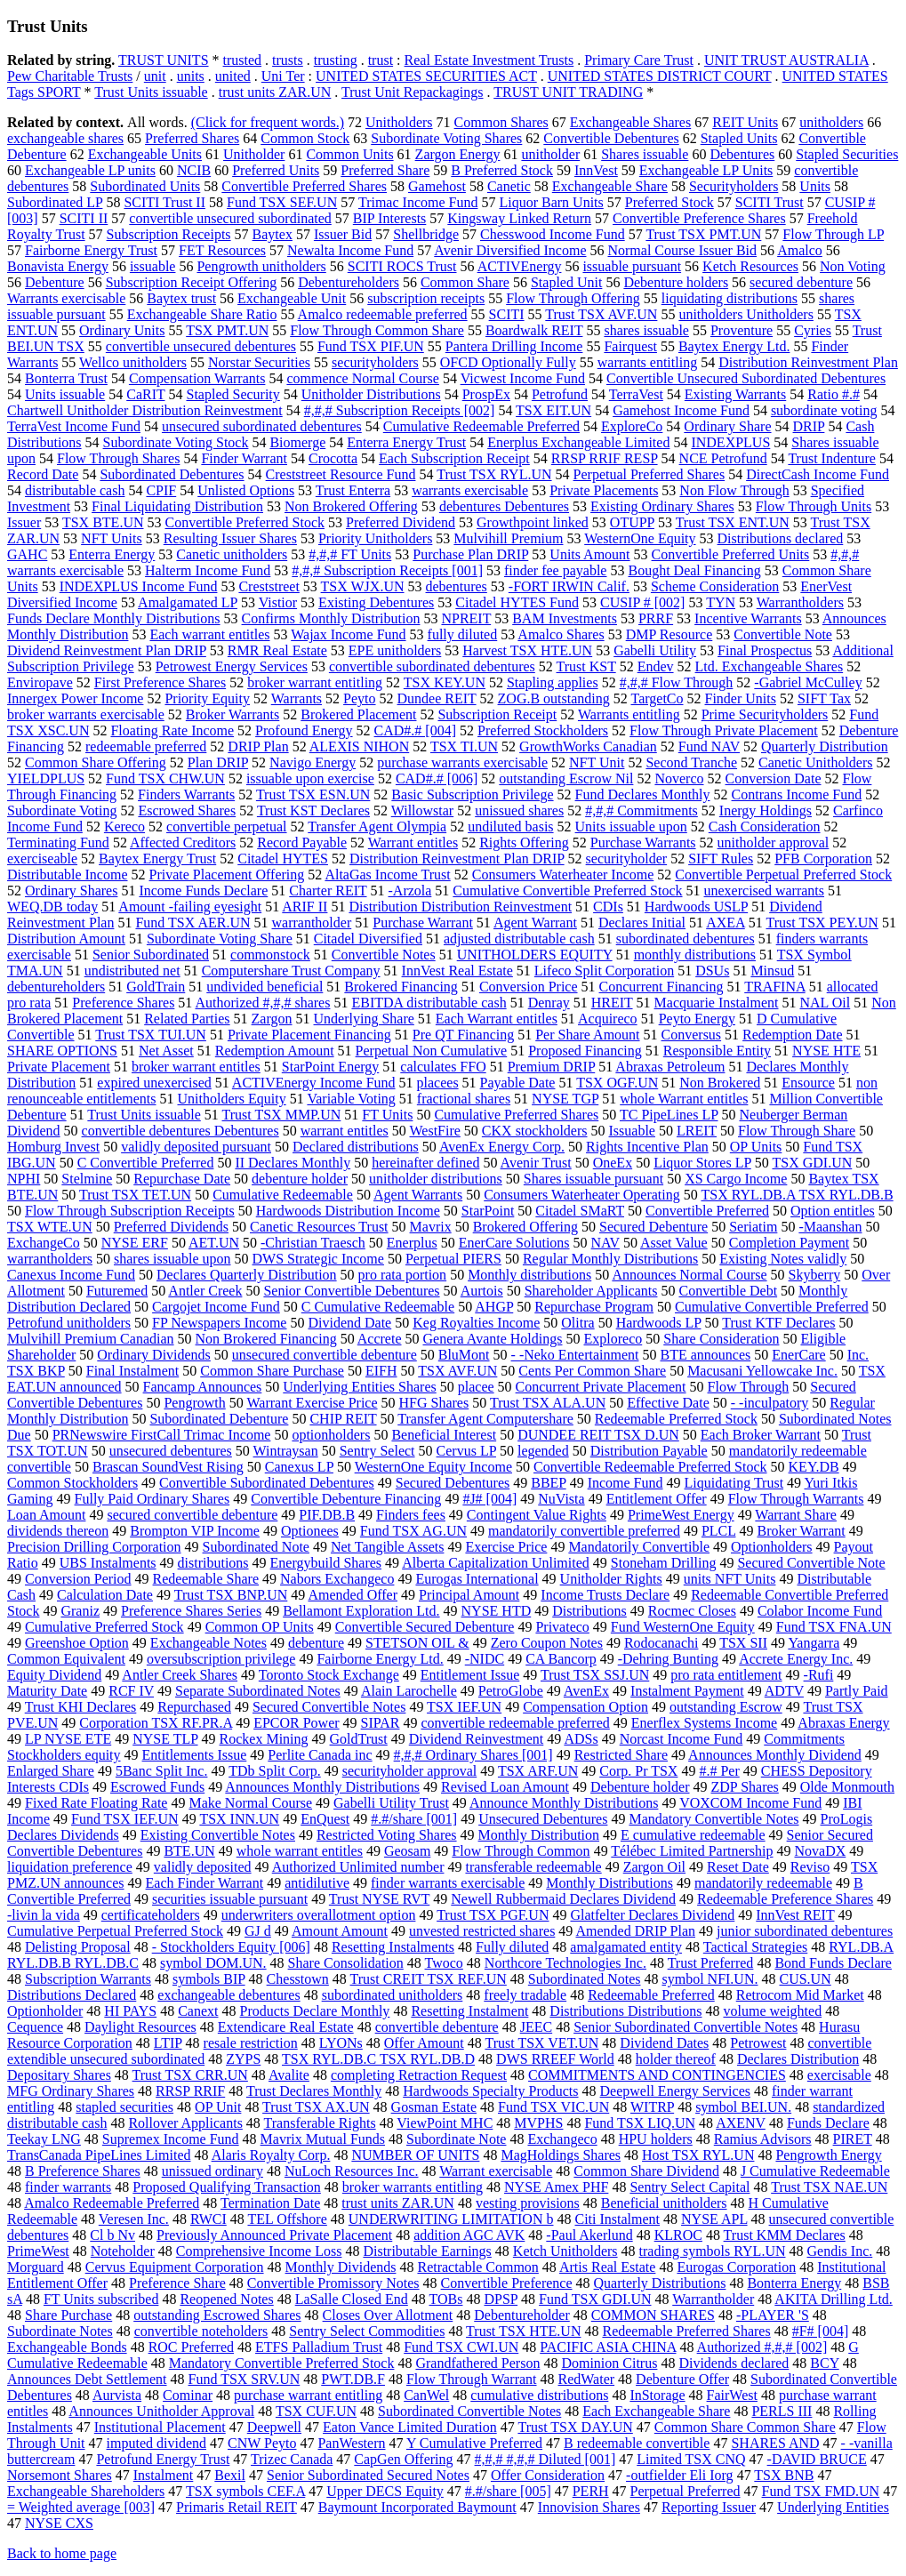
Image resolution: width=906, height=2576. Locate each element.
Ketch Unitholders (565, 2251)
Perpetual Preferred (685, 2491)
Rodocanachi (661, 1642)
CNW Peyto (262, 2443)
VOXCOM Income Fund (750, 1802)
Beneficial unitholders (664, 2203)
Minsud (772, 970)
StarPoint (488, 1210)
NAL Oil (825, 1002)
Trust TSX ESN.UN (313, 794)
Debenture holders (675, 282)
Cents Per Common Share (592, 1370)
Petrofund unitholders (69, 1322)
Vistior (278, 602)
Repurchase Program (593, 1306)
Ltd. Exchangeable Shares (769, 666)
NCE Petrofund (723, 458)
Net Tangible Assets (387, 1546)
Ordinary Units (121, 330)
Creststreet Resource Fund (341, 474)
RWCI (208, 2219)
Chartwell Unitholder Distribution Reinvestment (145, 410)
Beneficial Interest (443, 1434)
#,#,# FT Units (350, 554)
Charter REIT (327, 890)
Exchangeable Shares (630, 122)
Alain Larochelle (409, 1690)
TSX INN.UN (239, 1818)
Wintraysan (285, 1450)
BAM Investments (564, 618)
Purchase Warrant (423, 922)
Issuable (632, 1130)
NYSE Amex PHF (556, 2187)
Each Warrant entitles (496, 1018)
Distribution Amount (66, 938)
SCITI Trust (769, 202)
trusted (242, 60)
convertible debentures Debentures (180, 1130)
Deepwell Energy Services (675, 2091)
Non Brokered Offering (351, 506)
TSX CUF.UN (316, 2411)
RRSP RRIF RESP (604, 458)
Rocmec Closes (692, 1610)
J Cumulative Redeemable (815, 2171)
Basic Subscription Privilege (472, 794)
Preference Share (177, 2283)
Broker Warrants (233, 714)
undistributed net (132, 970)
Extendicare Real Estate (286, 2026)
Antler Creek (205, 1290)
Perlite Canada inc (320, 1754)
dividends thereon (57, 1530)
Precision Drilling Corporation (94, 1546)
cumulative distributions (539, 2395)
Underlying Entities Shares (359, 1386)
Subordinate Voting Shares (446, 138)
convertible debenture (437, 2026)
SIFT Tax (824, 698)
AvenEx (586, 1690)
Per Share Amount (587, 1034)
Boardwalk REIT (533, 330)
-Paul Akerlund (589, 2235)
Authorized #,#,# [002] (762, 2347)
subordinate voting (824, 410)
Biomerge (297, 442)
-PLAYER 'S (772, 2315)
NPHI (23, 1178)
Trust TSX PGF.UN (493, 1914)
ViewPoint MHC (445, 2123)
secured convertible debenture (192, 1514)
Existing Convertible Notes (217, 1834)
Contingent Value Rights (536, 1514)
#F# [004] (820, 2331)
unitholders (831, 122)
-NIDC (484, 1658)
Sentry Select (377, 1450)
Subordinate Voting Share (220, 938)
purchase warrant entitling (308, 2395)
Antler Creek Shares (179, 1674)
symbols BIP (208, 1978)
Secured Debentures (452, 1482)
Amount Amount (340, 1930)
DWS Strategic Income (318, 1258)
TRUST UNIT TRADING (568, 92)
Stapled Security (232, 394)
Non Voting (853, 266)
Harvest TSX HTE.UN (527, 650)
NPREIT (466, 618)
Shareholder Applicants (591, 1290)
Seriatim (753, 1226)
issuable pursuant (631, 266)
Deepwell (274, 2427)
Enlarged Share (50, 1770)
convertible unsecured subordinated (230, 218)
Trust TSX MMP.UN (281, 1114)
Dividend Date (349, 1322)
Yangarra (813, 1642)
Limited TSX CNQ (691, 2459)
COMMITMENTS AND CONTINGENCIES (657, 2074)
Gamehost (437, 186)
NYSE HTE (826, 1050)
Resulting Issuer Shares (230, 538)
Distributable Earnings (427, 2251)
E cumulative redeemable (693, 1834)
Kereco (124, 826)
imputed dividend (156, 2443)
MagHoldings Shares (561, 2155)
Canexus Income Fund (71, 1274)
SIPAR (380, 1722)
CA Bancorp (561, 1658)
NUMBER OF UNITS (415, 2155)
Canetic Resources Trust (319, 1226)
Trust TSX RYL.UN (494, 474)
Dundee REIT (437, 698)
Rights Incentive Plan (647, 1146)
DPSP (500, 2299)
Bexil (229, 2475)
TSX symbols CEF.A (245, 2491)
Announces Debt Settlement (87, 2379)
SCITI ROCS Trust (402, 266)
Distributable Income (67, 874)
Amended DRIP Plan (635, 1930)
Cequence (35, 2026)
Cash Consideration (765, 826)
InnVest (596, 170)
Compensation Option (585, 1706)
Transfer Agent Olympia (377, 826)
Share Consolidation (346, 1962)
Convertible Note (783, 634)
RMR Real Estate (277, 650)
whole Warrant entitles (684, 1098)
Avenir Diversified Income (510, 250)
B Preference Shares (82, 2171)
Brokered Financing (401, 986)
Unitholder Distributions (371, 394)
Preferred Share (385, 170)
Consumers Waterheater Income (563, 874)
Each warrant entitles (209, 634)
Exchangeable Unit (291, 298)
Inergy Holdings (765, 810)
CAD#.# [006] (436, 778)
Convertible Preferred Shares (304, 186)
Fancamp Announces (202, 1386)
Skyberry (815, 1274)
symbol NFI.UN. (709, 1978)
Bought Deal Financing (694, 570)
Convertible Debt (727, 1290)
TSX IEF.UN (464, 1706)
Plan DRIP (218, 762)
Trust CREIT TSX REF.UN (428, 1978)
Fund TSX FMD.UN (821, 2491)
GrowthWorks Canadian (588, 746)
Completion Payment (789, 1242)
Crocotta (333, 458)
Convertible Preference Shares (699, 218)
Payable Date (518, 1082)
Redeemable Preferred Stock (676, 1418)
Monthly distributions (529, 1274)
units (190, 76)
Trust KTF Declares (778, 1322)
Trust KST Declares (313, 810)
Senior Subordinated (150, 954)
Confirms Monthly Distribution (331, 618)
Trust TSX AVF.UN (601, 314)
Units (814, 186)
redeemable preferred (145, 746)
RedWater (586, 2379)
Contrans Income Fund (797, 794)
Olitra (577, 1322)
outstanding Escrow (725, 1706)
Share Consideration (721, 1338)
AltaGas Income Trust (387, 874)
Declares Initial (642, 922)
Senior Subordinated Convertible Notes (685, 2026)
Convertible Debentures (610, 138)
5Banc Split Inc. (162, 1770)
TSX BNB (784, 2475)
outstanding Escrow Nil (566, 778)
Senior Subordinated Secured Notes (368, 2475)
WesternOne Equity (639, 538)
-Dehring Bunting (668, 1658)
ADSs (580, 1738)
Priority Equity (207, 698)
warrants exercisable (470, 490)
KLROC (678, 2235)
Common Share (465, 282)
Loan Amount (46, 1514)
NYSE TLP (164, 1738)
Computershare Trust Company (291, 970)
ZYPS (243, 2058)
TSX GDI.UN (812, 1162)
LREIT (697, 1130)
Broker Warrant (801, 1530)
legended (543, 1450)
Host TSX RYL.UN (698, 2155)
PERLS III (781, 2411)
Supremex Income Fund (170, 2139)
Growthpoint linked (533, 522)
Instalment (163, 2475)
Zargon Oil (654, 1866)
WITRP (652, 2107)
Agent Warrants (417, 1194)
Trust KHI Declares (81, 1706)
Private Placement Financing (309, 1034)
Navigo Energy (312, 762)
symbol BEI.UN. (743, 2107)
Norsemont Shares (59, 2475)
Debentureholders (348, 282)
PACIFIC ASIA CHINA (608, 2347)
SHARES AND (775, 2443)
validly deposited (203, 1866)
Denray (549, 1002)
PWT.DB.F (353, 2379)
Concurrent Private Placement (601, 1386)
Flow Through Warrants (796, 1498)
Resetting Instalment (469, 2010)
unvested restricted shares (482, 1930)
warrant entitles (345, 1130)
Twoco (444, 1962)
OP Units (756, 1146)
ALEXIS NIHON (359, 746)
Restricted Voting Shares (387, 1834)
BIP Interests (390, 218)
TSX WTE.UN (49, 1226)
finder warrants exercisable (448, 1882)
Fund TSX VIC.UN (553, 2107)
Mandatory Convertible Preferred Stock (282, 2363)
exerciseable (42, 858)
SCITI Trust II (164, 202)
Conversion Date (774, 778)
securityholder (627, 858)
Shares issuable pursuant (593, 1178)
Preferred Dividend (400, 522)
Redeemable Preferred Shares (686, 2331)
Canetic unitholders (231, 554)
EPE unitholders (395, 650)
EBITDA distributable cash (428, 1002)
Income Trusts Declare (605, 1594)
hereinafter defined (425, 1162)
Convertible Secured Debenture (425, 1626)
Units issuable (65, 394)
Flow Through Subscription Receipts (130, 1210)
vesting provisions (528, 2203)
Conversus (691, 1034)
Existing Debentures (376, 602)
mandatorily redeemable (763, 1882)
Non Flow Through (734, 490)
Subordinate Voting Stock (176, 442)
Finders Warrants (186, 794)
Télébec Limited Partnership (692, 1850)
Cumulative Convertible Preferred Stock (567, 890)
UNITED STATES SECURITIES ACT (426, 76)
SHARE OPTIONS (62, 1050)
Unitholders (399, 122)
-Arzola (410, 890)
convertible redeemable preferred (515, 1722)
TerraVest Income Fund (73, 426)
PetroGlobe (510, 1690)
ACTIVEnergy (519, 266)
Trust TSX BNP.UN (231, 1594)
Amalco (799, 250)
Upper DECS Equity (385, 2491)
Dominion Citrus (609, 2363)
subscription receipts (426, 298)
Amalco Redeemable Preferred (111, 2203)
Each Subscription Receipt (454, 458)
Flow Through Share (796, 1130)
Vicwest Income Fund (523, 378)
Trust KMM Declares (785, 2235)
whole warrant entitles (300, 1850)
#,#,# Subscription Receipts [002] (399, 410)
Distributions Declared (71, 1994)
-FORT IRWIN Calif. (569, 586)
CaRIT (145, 394)
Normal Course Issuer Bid (682, 250)
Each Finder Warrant (205, 1882)
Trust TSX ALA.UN (547, 1402)
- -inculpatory (770, 1402)
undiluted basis (510, 826)
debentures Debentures (504, 506)
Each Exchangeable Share (656, 2411)
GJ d (258, 1930)
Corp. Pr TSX (638, 1770)
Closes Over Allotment (388, 2315)
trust (380, 60)
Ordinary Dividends (154, 1354)
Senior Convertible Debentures (351, 1290)
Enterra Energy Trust (406, 442)
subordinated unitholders (392, 1994)
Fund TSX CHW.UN (165, 778)
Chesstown (298, 1978)
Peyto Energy (697, 1018)
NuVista (561, 1498)
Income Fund (625, 1482)
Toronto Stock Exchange (329, 1674)
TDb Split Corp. (275, 1770)
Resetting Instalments (393, 1946)
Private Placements (603, 490)
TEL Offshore (286, 2219)
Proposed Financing (585, 1050)
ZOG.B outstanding (554, 698)
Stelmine (86, 1178)
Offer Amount (424, 2042)
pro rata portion (402, 1274)
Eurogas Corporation (736, 2267)
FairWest (732, 2395)
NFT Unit (596, 762)
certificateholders (150, 1914)
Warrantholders (800, 602)
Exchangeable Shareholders (85, 2491)
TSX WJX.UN (363, 586)
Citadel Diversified (368, 938)
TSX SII (743, 1642)
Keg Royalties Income (476, 1322)
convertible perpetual (226, 826)
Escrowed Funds (157, 1786)
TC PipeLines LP (669, 1114)
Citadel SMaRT (579, 1210)
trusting (335, 60)
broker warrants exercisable (85, 714)
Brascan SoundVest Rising (168, 1466)
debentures (456, 586)
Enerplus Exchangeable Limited (578, 442)
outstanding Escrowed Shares (217, 2315)
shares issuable (646, 330)
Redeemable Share (206, 1578)
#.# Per (719, 1770)
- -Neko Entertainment (575, 1354)
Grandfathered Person (477, 2363)
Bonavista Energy (57, 266)
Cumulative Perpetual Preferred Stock (115, 1930)
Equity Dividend (54, 1674)
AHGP (494, 1306)
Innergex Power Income (75, 698)
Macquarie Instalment (716, 1002)
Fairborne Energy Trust (91, 250)
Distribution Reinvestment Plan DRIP (457, 858)
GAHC (27, 554)
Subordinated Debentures (172, 474)
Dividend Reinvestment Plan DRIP (106, 650)
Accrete (379, 1338)
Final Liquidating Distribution (177, 506)
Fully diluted (512, 1946)
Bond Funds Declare (833, 1962)
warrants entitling (647, 362)
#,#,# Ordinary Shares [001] (473, 1754)
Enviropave (40, 682)
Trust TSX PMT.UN (703, 234)
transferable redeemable (533, 1866)
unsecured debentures (170, 1450)
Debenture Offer (682, 2379)
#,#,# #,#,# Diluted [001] (545, 2459)
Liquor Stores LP (702, 1162)
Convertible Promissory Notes (333, 2283)
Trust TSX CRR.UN (190, 2074)
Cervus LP (466, 1450)
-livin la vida (43, 1914)
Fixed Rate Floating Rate (96, 1802)
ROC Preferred (191, 2347)
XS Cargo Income (736, 1178)
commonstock (270, 954)
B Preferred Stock (502, 170)
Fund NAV (709, 746)
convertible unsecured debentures (201, 346)
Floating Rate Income (172, 730)
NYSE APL (714, 2219)
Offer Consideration (548, 2475)
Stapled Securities (847, 154)
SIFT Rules (720, 858)
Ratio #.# (833, 394)
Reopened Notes (226, 2299)
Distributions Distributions (625, 2010)
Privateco (562, 1626)
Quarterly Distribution (824, 746)
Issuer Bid (343, 234)
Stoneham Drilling (664, 1562)
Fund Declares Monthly (642, 794)
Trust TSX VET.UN (541, 2042)
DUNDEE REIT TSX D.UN (598, 1434)
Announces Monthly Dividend (775, 1754)
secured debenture (801, 282)
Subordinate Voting (61, 810)
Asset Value (674, 1242)
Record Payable (302, 842)
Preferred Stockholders (542, 730)
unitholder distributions (435, 1178)
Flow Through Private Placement (723, 730)
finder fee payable (555, 570)
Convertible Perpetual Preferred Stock (783, 874)
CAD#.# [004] (415, 730)
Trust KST (586, 666)
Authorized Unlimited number (358, 1866)
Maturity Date (47, 1690)
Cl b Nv (112, 2235)
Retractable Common (477, 2267)
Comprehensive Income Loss (259, 2251)
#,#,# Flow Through (677, 682)
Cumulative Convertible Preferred (772, 1306)
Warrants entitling (629, 714)
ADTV (784, 1690)
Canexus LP (299, 1466)
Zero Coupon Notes (547, 1642)
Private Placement (58, 1066)
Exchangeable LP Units (706, 170)
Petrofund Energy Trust (162, 2459)
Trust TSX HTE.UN (523, 2331)
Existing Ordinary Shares (662, 506)
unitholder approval (774, 842)
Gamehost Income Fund (681, 410)
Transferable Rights (320, 2123)
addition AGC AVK (469, 2235)
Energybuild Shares (325, 1562)
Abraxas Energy (843, 1722)
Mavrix (431, 1226)
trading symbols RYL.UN (712, 2251)
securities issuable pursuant (230, 1898)
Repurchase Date (181, 1178)
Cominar (187, 2395)
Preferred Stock (669, 202)
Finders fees (410, 1514)
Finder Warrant (244, 458)
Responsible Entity (717, 1050)
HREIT (612, 1002)
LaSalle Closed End (351, 2299)
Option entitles (832, 1210)
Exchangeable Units (145, 154)
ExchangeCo (43, 1242)
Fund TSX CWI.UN (461, 2347)
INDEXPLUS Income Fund (139, 586)
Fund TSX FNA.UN (834, 1626)
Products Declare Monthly (315, 2010)
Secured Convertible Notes (329, 1706)
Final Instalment (132, 1370)
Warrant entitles (413, 842)
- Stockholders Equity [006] (231, 1946)
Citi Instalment (617, 2219)
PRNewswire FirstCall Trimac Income (161, 1434)
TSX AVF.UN (457, 1370)
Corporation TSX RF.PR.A (155, 1722)
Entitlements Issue (194, 1754)
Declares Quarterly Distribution (246, 1274)
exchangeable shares (65, 138)
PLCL (719, 1530)
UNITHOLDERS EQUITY (535, 954)
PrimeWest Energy (681, 1514)
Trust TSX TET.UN (135, 1194)
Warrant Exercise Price (311, 1402)
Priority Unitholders (375, 538)
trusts (287, 60)
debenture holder (300, 1178)
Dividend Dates (664, 2042)
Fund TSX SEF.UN (282, 202)
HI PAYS (130, 2010)
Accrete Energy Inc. (796, 1658)
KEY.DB (814, 1466)
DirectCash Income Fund (817, 474)
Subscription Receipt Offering (191, 282)
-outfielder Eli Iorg (680, 2475)
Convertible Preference (507, 2283)
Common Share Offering (95, 762)
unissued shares (519, 810)
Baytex (273, 234)
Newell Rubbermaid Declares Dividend (563, 1898)
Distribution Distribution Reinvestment (460, 906)
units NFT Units (730, 1578)
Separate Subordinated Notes (258, 1690)
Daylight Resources (140, 2026)
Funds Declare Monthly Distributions (113, 618)
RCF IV (131, 1690)
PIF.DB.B (327, 1514)
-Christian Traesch (313, 1242)
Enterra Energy (111, 554)
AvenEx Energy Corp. (502, 1146)
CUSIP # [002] (642, 602)
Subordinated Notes (584, 1978)
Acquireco (607, 1018)
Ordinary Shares (71, 890)
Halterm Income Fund (207, 570)
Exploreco (612, 1338)
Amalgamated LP (187, 602)
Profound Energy (303, 730)
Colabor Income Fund (820, 1610)
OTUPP (632, 522)
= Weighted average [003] (81, 2507)
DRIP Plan (258, 746)
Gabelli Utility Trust (391, 1802)
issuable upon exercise (310, 778)
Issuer (24, 522)
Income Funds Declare (203, 890)
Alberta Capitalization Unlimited (495, 1562)
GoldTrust (359, 1738)
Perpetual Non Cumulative (432, 1050)
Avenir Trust (536, 1162)
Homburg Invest (53, 1146)
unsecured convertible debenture (324, 1354)
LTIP (168, 2042)
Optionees (310, 1530)
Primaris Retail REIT (236, 2507)
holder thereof (676, 2058)
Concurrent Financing (661, 986)
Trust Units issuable (150, 92)
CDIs (608, 906)
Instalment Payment (687, 1690)
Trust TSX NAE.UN (829, 2187)
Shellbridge (426, 234)
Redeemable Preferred (651, 1994)
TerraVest (636, 394)
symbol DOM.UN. (213, 1962)
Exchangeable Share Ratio (202, 314)
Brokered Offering (525, 1226)
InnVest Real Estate (457, 970)
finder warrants (68, 2187)
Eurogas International (476, 1578)
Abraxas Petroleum (670, 1066)
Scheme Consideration (715, 586)
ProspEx (486, 394)
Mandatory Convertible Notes (713, 1818)
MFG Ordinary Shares (70, 2091)
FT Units (387, 1114)
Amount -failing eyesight (189, 906)
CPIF (161, 490)
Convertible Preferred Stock (245, 522)
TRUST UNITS (163, 60)
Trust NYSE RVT (379, 1898)
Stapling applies (552, 682)
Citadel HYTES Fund (517, 602)
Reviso (810, 1866)
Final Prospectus (765, 650)
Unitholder (254, 154)
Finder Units (740, 698)
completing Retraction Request (419, 2074)
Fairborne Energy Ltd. (380, 1658)
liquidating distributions (729, 298)
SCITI (507, 314)
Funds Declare (828, 2123)
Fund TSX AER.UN (192, 922)
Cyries (812, 330)
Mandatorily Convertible (639, 1546)
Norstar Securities (259, 362)
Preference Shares (123, 1002)
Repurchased (194, 1706)
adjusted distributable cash (519, 938)
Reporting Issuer (708, 2507)
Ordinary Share (727, 426)
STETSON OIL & (417, 1642)
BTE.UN (189, 1850)
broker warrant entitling (314, 682)
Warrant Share (796, 1514)
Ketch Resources (750, 266)
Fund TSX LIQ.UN (639, 2123)
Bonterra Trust (66, 378)
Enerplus (412, 1242)
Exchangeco (562, 2139)
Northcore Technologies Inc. (565, 1962)
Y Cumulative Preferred (474, 2443)
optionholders (331, 1434)
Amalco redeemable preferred (383, 314)
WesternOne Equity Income (433, 1466)
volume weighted (772, 2010)
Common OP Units (259, 1626)
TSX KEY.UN (444, 682)
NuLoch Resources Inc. (352, 2171)
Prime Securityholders (765, 714)
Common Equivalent (66, 1658)
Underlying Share (364, 1018)
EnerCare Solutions (514, 1242)
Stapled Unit (566, 282)
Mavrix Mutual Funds (323, 2139)
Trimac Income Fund (418, 202)
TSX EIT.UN (553, 410)
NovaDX (820, 1850)
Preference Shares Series (191, 1610)
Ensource (808, 1082)
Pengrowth (194, 1402)
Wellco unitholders (133, 362)
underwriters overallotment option (318, 1914)
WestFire (434, 1130)
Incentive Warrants (748, 618)
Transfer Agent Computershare (485, 1418)
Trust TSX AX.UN (315, 2107)
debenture (316, 1642)
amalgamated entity (626, 1946)
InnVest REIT (795, 1914)
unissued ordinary (212, 2171)
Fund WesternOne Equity (683, 1626)
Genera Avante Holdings (492, 1338)
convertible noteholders (201, 2331)
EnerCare (798, 1354)
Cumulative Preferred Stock (104, 1626)
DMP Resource (669, 634)
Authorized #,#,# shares (262, 1002)
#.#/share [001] (414, 1818)
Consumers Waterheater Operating (582, 1194)
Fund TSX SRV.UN (244, 2379)
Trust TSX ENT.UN (733, 522)
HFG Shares (434, 1402)
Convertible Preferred (707, 1210)
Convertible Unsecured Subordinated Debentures (746, 378)
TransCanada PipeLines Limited (99, 2155)
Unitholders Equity (231, 1098)
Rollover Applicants (185, 2123)
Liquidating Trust (734, 1482)
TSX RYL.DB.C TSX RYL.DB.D (378, 2058)
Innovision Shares (589, 2507)
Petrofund (560, 394)
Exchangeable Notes (208, 1642)
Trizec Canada (292, 2459)
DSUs (712, 970)
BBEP (548, 1482)
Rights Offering (524, 842)
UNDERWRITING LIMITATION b (451, 2219)
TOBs (446, 2299)
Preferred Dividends (171, 1226)
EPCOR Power (296, 1722)
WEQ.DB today (52, 906)
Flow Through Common (520, 1850)
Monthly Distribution (538, 1834)
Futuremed (117, 1290)
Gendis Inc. (839, 2251)
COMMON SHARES (653, 2315)
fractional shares (463, 1098)
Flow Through (749, 1386)
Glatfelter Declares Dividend (652, 1914)
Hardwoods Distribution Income (348, 1210)
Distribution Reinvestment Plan (808, 362)
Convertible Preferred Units (731, 554)
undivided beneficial (264, 986)
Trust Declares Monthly (313, 2091)
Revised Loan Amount (505, 1786)
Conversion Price (528, 986)
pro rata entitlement (726, 1674)
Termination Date (270, 2203)
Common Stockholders (72, 1482)
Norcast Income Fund (681, 1738)
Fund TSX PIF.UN (370, 346)
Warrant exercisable (495, 2171)
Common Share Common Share (745, 2427)
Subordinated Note (256, 1546)
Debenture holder (640, 1786)
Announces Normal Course (689, 1274)
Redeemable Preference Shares (785, 1898)
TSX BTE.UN (103, 522)
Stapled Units (739, 138)
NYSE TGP (565, 1098)
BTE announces (706, 1354)
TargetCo (656, 698)
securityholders (375, 362)
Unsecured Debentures (542, 1818)
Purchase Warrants (643, 842)
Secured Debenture (653, 1226)
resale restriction (251, 2042)
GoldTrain (155, 986)
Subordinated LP (54, 202)
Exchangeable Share (610, 186)
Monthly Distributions (609, 1882)
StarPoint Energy (330, 1066)
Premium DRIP (552, 1066)
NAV (605, 1242)
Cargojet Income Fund (216, 1306)
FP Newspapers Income (219, 1322)
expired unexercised (154, 1082)
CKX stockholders (535, 1130)
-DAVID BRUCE (817, 2459)
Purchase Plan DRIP (470, 554)
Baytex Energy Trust (157, 858)
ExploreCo (631, 426)
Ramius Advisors (763, 2139)
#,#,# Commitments (641, 810)
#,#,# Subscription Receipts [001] (387, 570)
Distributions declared (781, 538)
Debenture (54, 282)
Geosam (407, 1850)
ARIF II (304, 906)
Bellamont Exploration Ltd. (361, 1610)
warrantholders (49, 1258)
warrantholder (312, 922)
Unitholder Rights (611, 1578)
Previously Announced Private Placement (274, 2235)
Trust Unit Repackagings (412, 92)
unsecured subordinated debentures (262, 426)
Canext (198, 2010)
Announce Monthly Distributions (563, 1802)
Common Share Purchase (272, 1370)
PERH (591, 2491)
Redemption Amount (274, 1050)
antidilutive (317, 1882)
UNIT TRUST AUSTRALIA (786, 60)
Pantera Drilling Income (514, 346)
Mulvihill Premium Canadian (90, 1338)
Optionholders (772, 1546)
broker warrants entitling (412, 2187)
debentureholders (56, 986)
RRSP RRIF (190, 2091)
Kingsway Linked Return (519, 218)
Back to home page (61, 2553)
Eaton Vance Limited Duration (410, 2427)
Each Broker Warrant (761, 1434)
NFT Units (111, 538)
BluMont (464, 1354)
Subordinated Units (145, 186)
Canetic (509, 186)
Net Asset (166, 1050)
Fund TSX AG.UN (413, 1530)
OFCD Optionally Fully (508, 362)
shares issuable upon (172, 1258)
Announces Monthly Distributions (322, 1786)
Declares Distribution (798, 2058)
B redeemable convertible (637, 2443)
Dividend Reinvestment (476, 1738)
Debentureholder (522, 2315)
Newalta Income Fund (350, 250)
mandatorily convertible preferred (584, 1530)
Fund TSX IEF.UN (125, 1818)
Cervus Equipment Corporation (174, 2267)
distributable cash (74, 490)
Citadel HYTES (282, 858)
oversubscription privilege (221, 1658)
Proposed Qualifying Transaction (226, 2187)
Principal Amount (469, 1594)
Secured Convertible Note (811, 1562)
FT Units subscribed (101, 2299)
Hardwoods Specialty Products (490, 2091)
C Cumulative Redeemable (377, 1306)
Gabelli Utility (654, 650)
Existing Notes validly (782, 1258)
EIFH (381, 1370)
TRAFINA (774, 986)
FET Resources (222, 250)
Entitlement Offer (656, 1498)
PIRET (852, 2139)
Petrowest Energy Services (232, 666)
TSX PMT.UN (227, 330)
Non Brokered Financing (266, 1338)
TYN (720, 602)
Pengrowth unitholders (260, 266)
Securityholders (733, 186)
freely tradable (525, 1994)
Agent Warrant (535, 922)
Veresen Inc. (134, 2219)
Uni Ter (283, 76)
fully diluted (463, 634)
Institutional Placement (160, 2427)
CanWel (426, 2395)
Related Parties (186, 1018)
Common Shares (501, 122)
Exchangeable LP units (90, 170)
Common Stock (305, 138)
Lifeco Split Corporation (604, 970)
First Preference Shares (160, 682)
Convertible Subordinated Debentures (266, 1482)
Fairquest (630, 346)
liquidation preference (69, 1866)
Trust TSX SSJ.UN (595, 1674)
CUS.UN (804, 1978)
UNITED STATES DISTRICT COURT (660, 76)
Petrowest (758, 2042)
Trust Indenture (832, 458)
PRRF (655, 618)
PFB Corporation (823, 858)
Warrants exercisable (66, 298)
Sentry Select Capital (689, 2187)
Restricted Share (621, 1754)
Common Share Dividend (646, 2171)
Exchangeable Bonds (67, 2347)
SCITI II (84, 218)
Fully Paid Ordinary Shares (152, 1498)
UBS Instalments (108, 1562)
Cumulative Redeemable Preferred (481, 426)
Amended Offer (352, 1594)
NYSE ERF (134, 1242)
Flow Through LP (833, 234)
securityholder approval (409, 1770)
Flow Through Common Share (377, 330)
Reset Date (738, 1866)
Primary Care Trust (639, 60)
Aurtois (482, 1290)
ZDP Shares (745, 1786)
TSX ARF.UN (538, 1770)
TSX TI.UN (464, 746)
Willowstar (422, 810)
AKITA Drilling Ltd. (833, 2299)
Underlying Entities (833, 2507)
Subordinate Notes (60, 2331)
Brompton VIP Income (195, 1530)
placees (438, 1082)
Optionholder (45, 2010)
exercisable (839, 2074)
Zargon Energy (458, 154)
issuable (153, 266)
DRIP (809, 426)
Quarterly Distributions (660, 2283)
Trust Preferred (711, 1962)
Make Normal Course (250, 1802)
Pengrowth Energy (828, 2155)
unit (155, 76)
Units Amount (589, 554)
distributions (213, 1562)
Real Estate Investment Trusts (489, 60)
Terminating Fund (58, 842)
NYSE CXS (59, 2523)
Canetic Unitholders (815, 762)
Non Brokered (719, 1082)
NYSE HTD (496, 1610)
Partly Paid (856, 1690)
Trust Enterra (353, 490)
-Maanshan (830, 1226)
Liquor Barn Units (551, 202)
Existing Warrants (735, 394)
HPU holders (656, 2139)
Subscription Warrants (88, 1978)
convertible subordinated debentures (432, 666)
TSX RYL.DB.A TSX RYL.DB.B (797, 1194)
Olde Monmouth (847, 1786)
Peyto (359, 698)
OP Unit (218, 2107)
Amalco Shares (560, 634)
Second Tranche (691, 762)
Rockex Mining (264, 1738)
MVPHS (538, 2123)
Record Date (42, 474)
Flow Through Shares (118, 458)
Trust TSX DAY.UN (574, 2427)
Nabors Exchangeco (337, 1578)
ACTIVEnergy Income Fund (314, 1082)
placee (476, 1386)
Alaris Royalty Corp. (271, 2155)
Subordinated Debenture (218, 1418)
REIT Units (745, 122)
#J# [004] (489, 1498)
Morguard (35, 2267)
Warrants (296, 698)
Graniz (80, 1610)
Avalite (289, 2074)
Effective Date (668, 1402)
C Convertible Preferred (145, 1162)
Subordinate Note (456, 2139)
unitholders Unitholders (746, 314)
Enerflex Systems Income (704, 1722)
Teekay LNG (44, 2139)
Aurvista (116, 2395)
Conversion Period (78, 1578)
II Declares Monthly (292, 1162)
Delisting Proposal (78, 1946)
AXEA (725, 922)
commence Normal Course (362, 378)
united (233, 76)
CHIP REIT (342, 1418)
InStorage (657, 2395)
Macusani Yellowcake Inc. (762, 1370)
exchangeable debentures (228, 1994)
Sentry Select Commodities (367, 2331)
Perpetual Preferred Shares (649, 474)
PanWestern (351, 2443)
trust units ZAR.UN (275, 92)
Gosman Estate (434, 2107)
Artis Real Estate (607, 2267)
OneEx (612, 1162)
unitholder (550, 154)
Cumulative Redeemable (282, 1194)
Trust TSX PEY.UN (822, 922)
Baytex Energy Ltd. (734, 346)
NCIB (194, 170)
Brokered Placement (358, 714)
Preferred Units (275, 170)
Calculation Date (105, 1594)
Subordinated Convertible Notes (469, 2411)
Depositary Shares (59, 2074)
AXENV (741, 2123)
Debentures (742, 154)
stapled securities (124, 2107)
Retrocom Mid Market (800, 1994)
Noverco (678, 778)
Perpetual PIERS (453, 1258)
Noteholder (123, 2251)
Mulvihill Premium (508, 538)
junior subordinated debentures (805, 1930)
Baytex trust (181, 298)
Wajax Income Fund (348, 634)
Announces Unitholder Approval (161, 2411)
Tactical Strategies (755, 1946)
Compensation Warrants (197, 378)
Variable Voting (351, 1098)
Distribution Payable (649, 1450)
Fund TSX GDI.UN (595, 2299)
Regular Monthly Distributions (610, 1258)
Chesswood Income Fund (552, 234)
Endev (655, 666)
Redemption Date (792, 1034)
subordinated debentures (685, 938)
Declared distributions (356, 1146)
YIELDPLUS (45, 778)
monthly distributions (695, 954)
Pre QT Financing (463, 1034)
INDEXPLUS (730, 442)
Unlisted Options (245, 490)
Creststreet (268, 586)
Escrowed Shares (187, 810)
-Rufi (819, 1674)
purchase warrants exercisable (462, 762)
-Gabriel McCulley (808, 682)
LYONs (341, 2042)
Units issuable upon (631, 826)
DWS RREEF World (555, 2058)
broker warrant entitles (196, 1066)
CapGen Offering (403, 2459)
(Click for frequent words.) (267, 122)
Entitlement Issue (470, 1674)
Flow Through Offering (573, 298)
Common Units (349, 154)
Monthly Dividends (341, 2267)
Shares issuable (644, 154)
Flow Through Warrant (471, 2379)
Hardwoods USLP (696, 906)
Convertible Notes (384, 954)
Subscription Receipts (169, 234)
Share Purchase (68, 2315)
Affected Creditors (183, 842)
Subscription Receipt (497, 714)
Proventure (741, 330)
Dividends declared (733, 2363)
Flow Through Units (813, 506)
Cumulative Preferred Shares (516, 1114)
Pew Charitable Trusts (69, 76)
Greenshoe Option (77, 1642)
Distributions (589, 1610)
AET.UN (213, 1242)
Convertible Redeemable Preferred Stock (650, 1466)
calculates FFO (442, 1066)
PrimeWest (38, 2251)
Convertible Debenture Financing (346, 1498)
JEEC (536, 2026)
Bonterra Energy (794, 2283)
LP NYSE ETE (68, 1738)
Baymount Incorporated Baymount (417, 2507)
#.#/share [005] (508, 2491)
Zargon (272, 1018)
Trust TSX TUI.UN (150, 1034)
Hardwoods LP (659, 1322)
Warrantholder (713, 2299)
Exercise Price (506, 1546)
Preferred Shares (192, 138)
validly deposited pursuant (196, 1146)
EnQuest (325, 1818)
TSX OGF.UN (617, 1082)
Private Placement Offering (227, 874)
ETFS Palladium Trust (318, 2347)
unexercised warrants (764, 890)
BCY (824, 2363)
